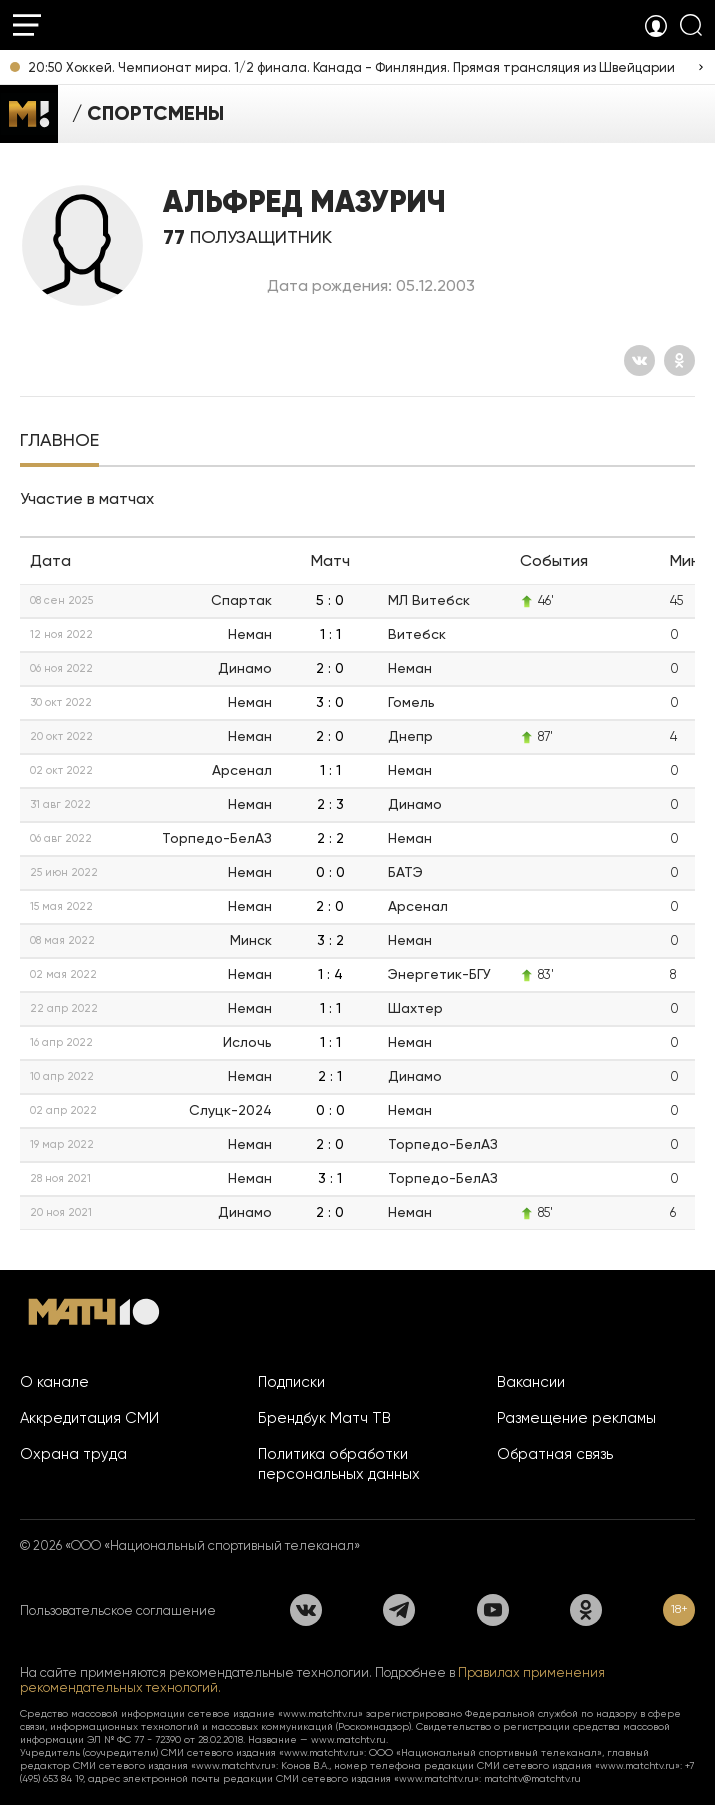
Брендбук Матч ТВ (324, 1418)
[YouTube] (493, 1610)
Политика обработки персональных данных (339, 1464)
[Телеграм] (399, 1610)
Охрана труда (73, 1454)
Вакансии (531, 1382)
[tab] (59, 442)
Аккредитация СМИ (89, 1418)
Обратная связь (555, 1454)
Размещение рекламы (576, 1418)
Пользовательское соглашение (118, 1610)
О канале (54, 1382)
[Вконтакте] (639, 360)
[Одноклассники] (679, 360)
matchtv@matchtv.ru (532, 1778)
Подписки (291, 1382)
